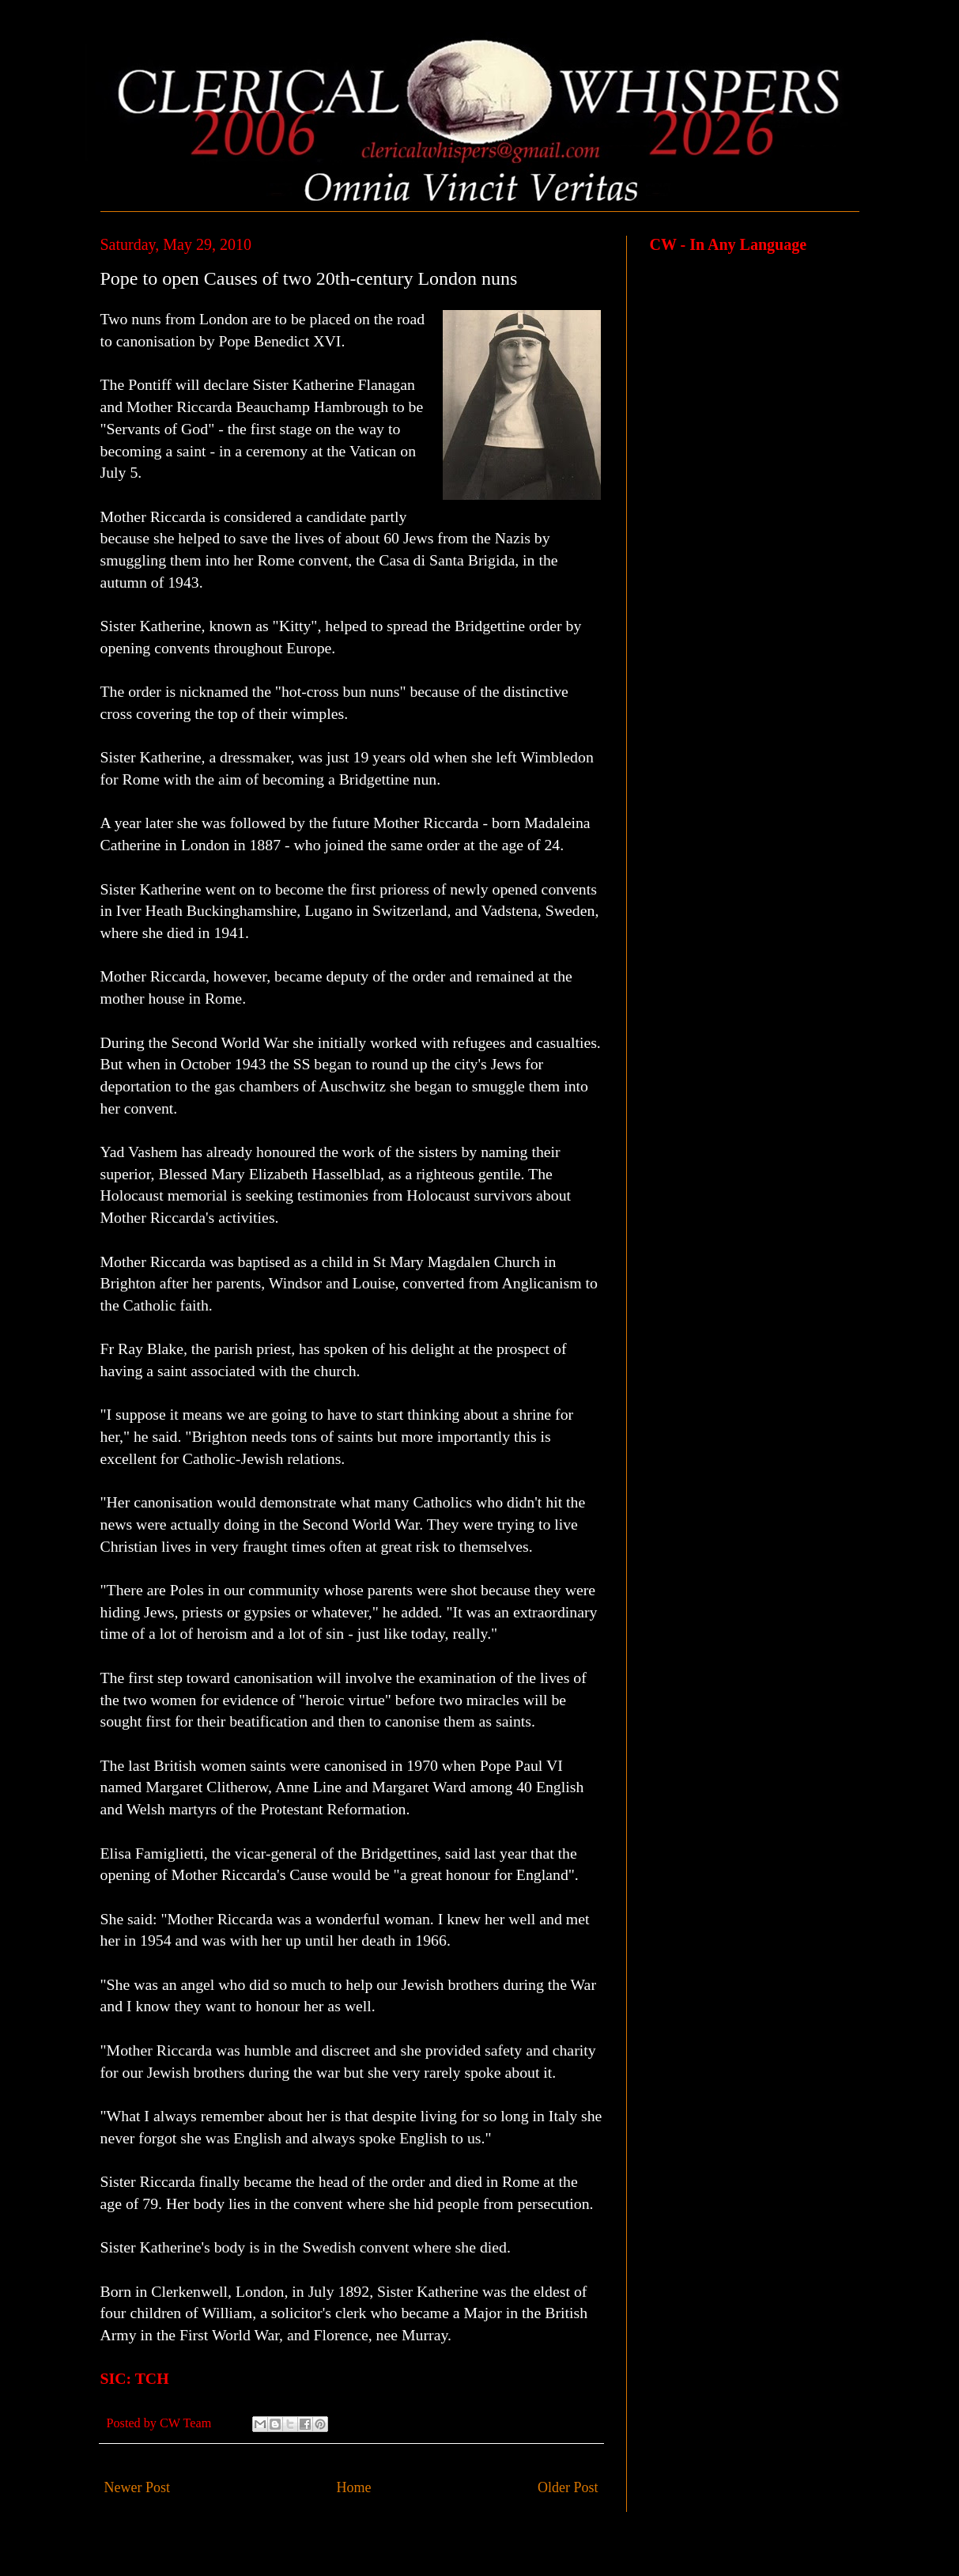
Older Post (568, 2487)
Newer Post (137, 2487)
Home (354, 2487)
